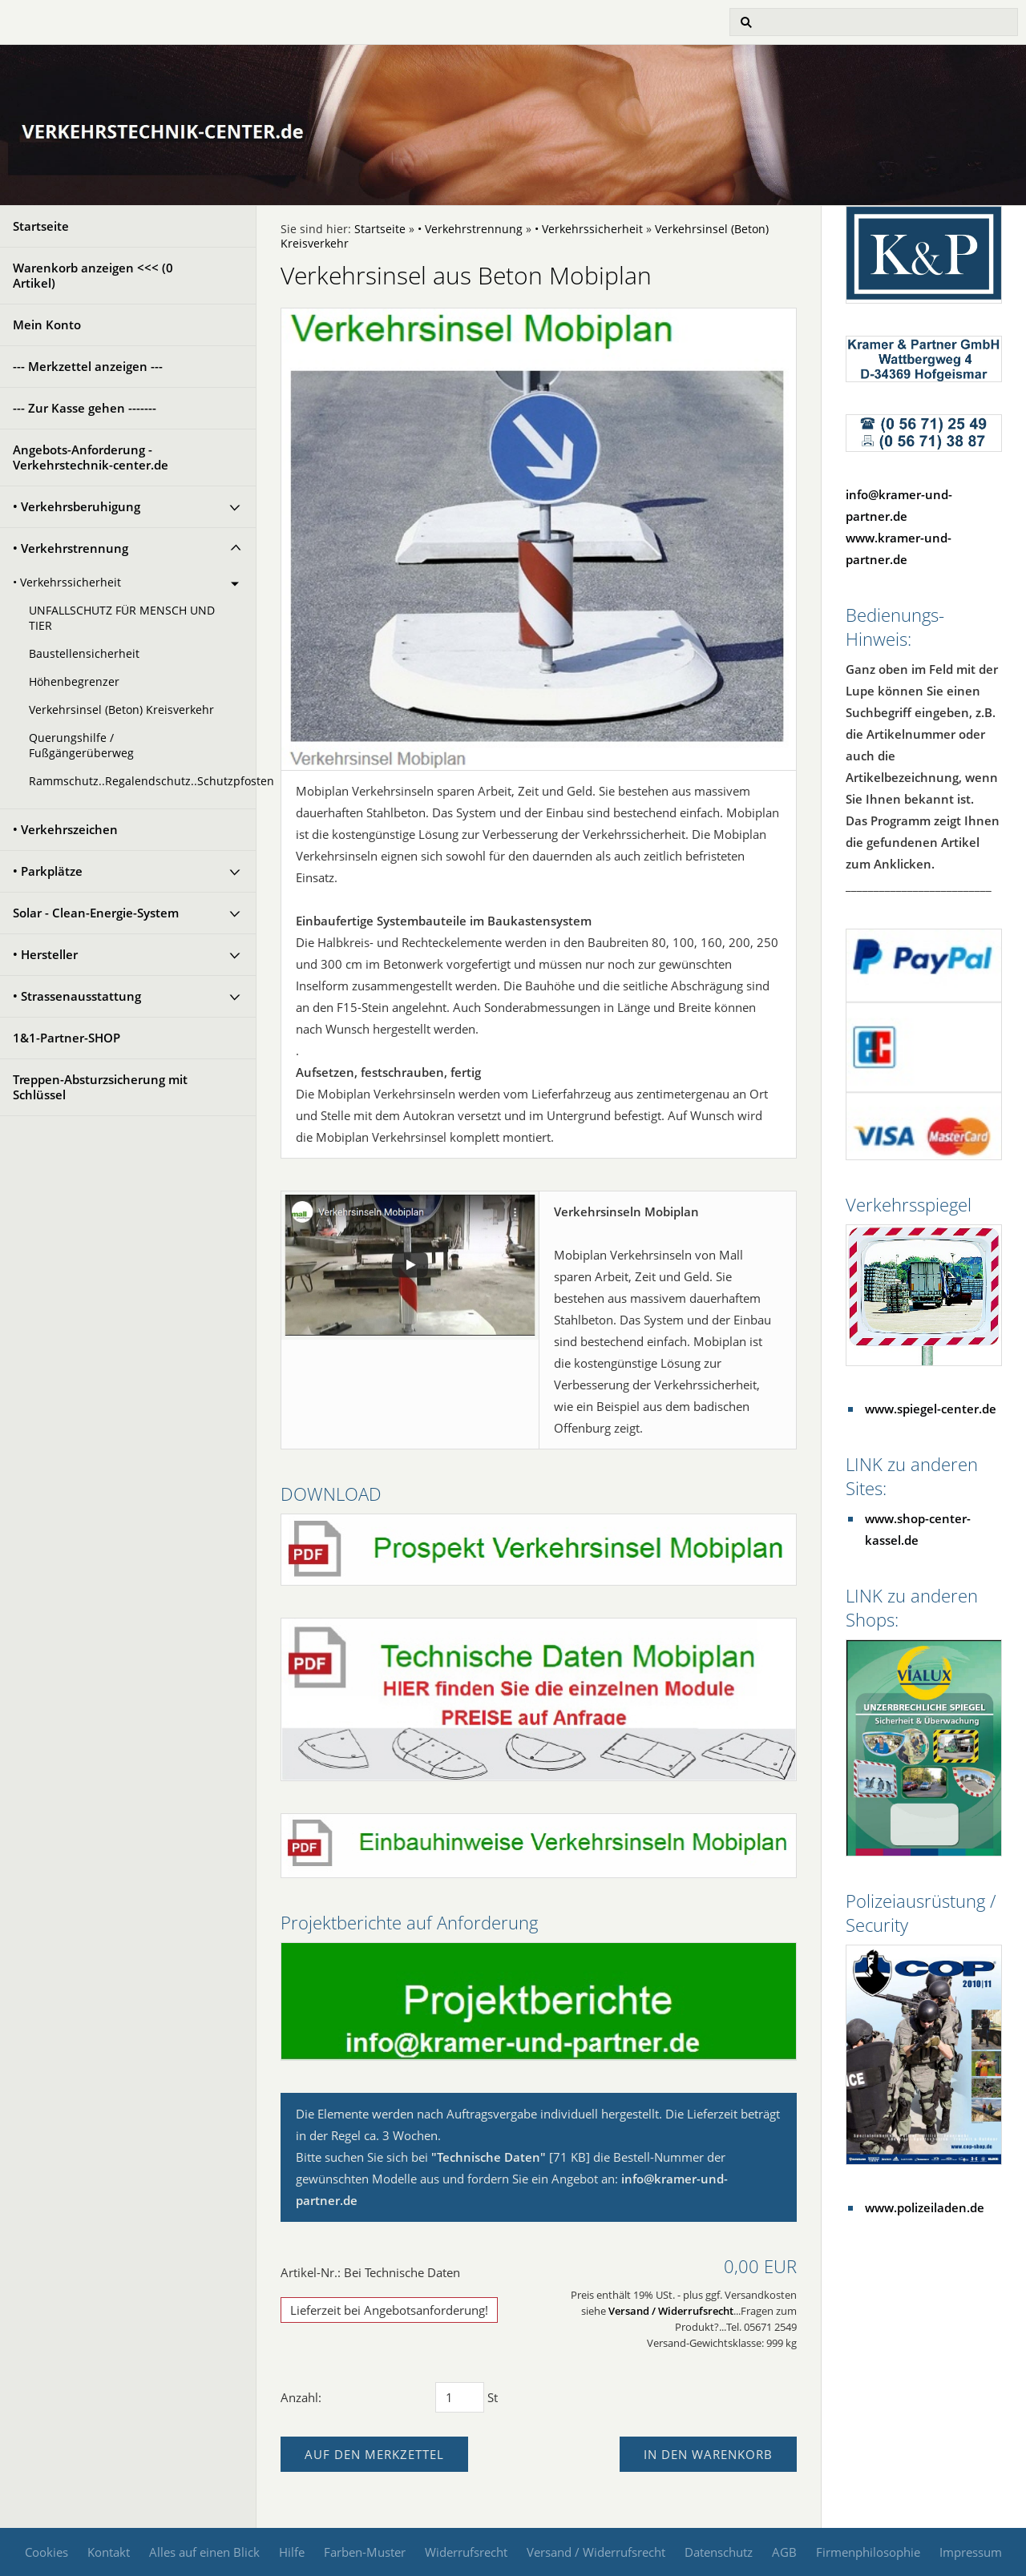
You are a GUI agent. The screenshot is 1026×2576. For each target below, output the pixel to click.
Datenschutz (719, 2552)
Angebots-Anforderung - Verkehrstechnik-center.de (90, 457)
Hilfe (292, 2552)
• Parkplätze (48, 871)
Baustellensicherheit (84, 654)
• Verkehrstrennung (70, 548)
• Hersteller (45, 954)
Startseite (41, 226)
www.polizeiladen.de (924, 2207)
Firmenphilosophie (868, 2552)
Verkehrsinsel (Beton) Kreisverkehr (121, 710)
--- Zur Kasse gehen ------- (84, 408)
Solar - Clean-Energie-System (96, 913)
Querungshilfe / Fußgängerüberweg (81, 745)
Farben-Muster (365, 2552)
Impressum (970, 2552)
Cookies (46, 2552)
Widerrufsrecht (466, 2552)
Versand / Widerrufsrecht (670, 2311)
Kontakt (108, 2552)
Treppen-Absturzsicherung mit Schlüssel (100, 1087)
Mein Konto (47, 324)
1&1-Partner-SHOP (66, 1038)
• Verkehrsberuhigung (76, 506)
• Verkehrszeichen (65, 829)
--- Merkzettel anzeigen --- (88, 366)
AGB (784, 2552)
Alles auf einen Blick (204, 2552)
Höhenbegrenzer (74, 682)
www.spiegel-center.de (930, 1409)
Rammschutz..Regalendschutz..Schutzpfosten (142, 781)
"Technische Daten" (488, 2157)
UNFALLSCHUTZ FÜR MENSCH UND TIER (122, 618)
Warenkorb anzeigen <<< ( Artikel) (93, 275)
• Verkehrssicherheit (67, 582)
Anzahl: (301, 2397)
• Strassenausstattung (77, 996)
